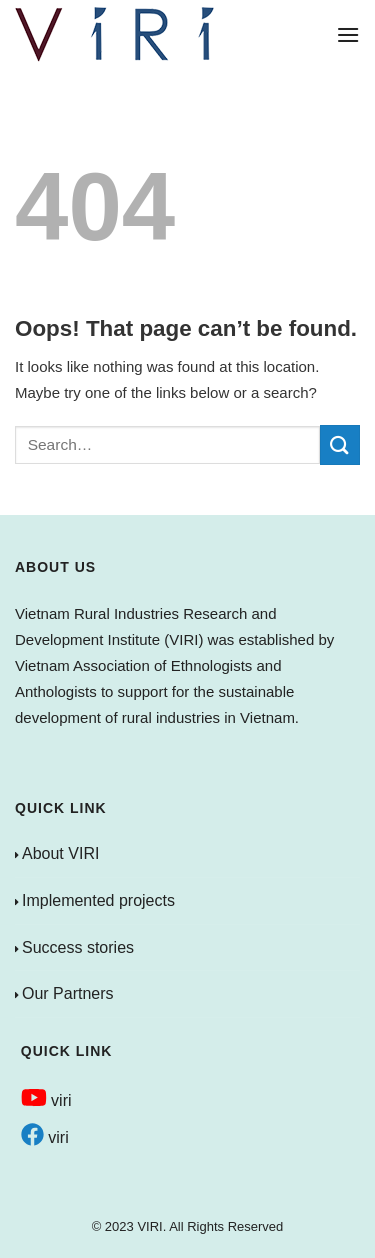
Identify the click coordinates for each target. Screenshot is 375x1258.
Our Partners (68, 993)
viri (46, 1100)
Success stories (78, 947)
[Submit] (340, 444)
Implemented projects (98, 900)
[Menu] (348, 34)
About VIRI (60, 853)
